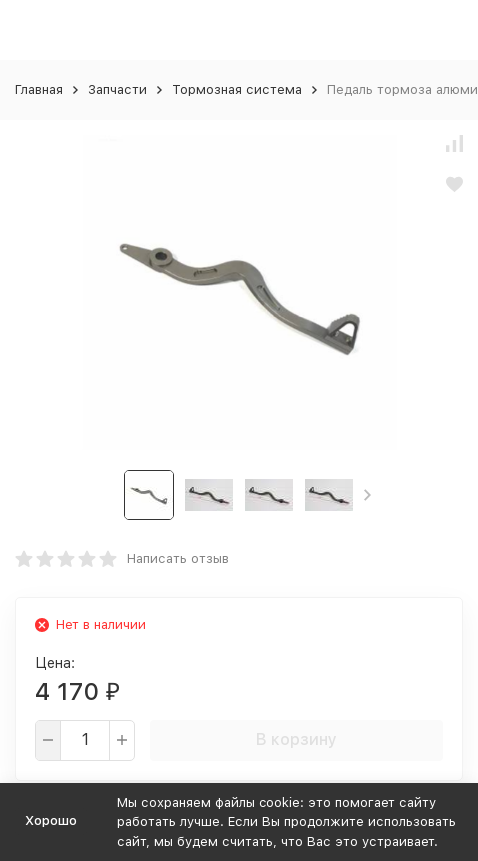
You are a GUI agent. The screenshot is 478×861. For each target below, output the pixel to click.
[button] (367, 495)
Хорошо (51, 820)
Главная (39, 89)
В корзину (296, 739)
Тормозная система (237, 89)
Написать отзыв (178, 558)
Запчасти (117, 89)
